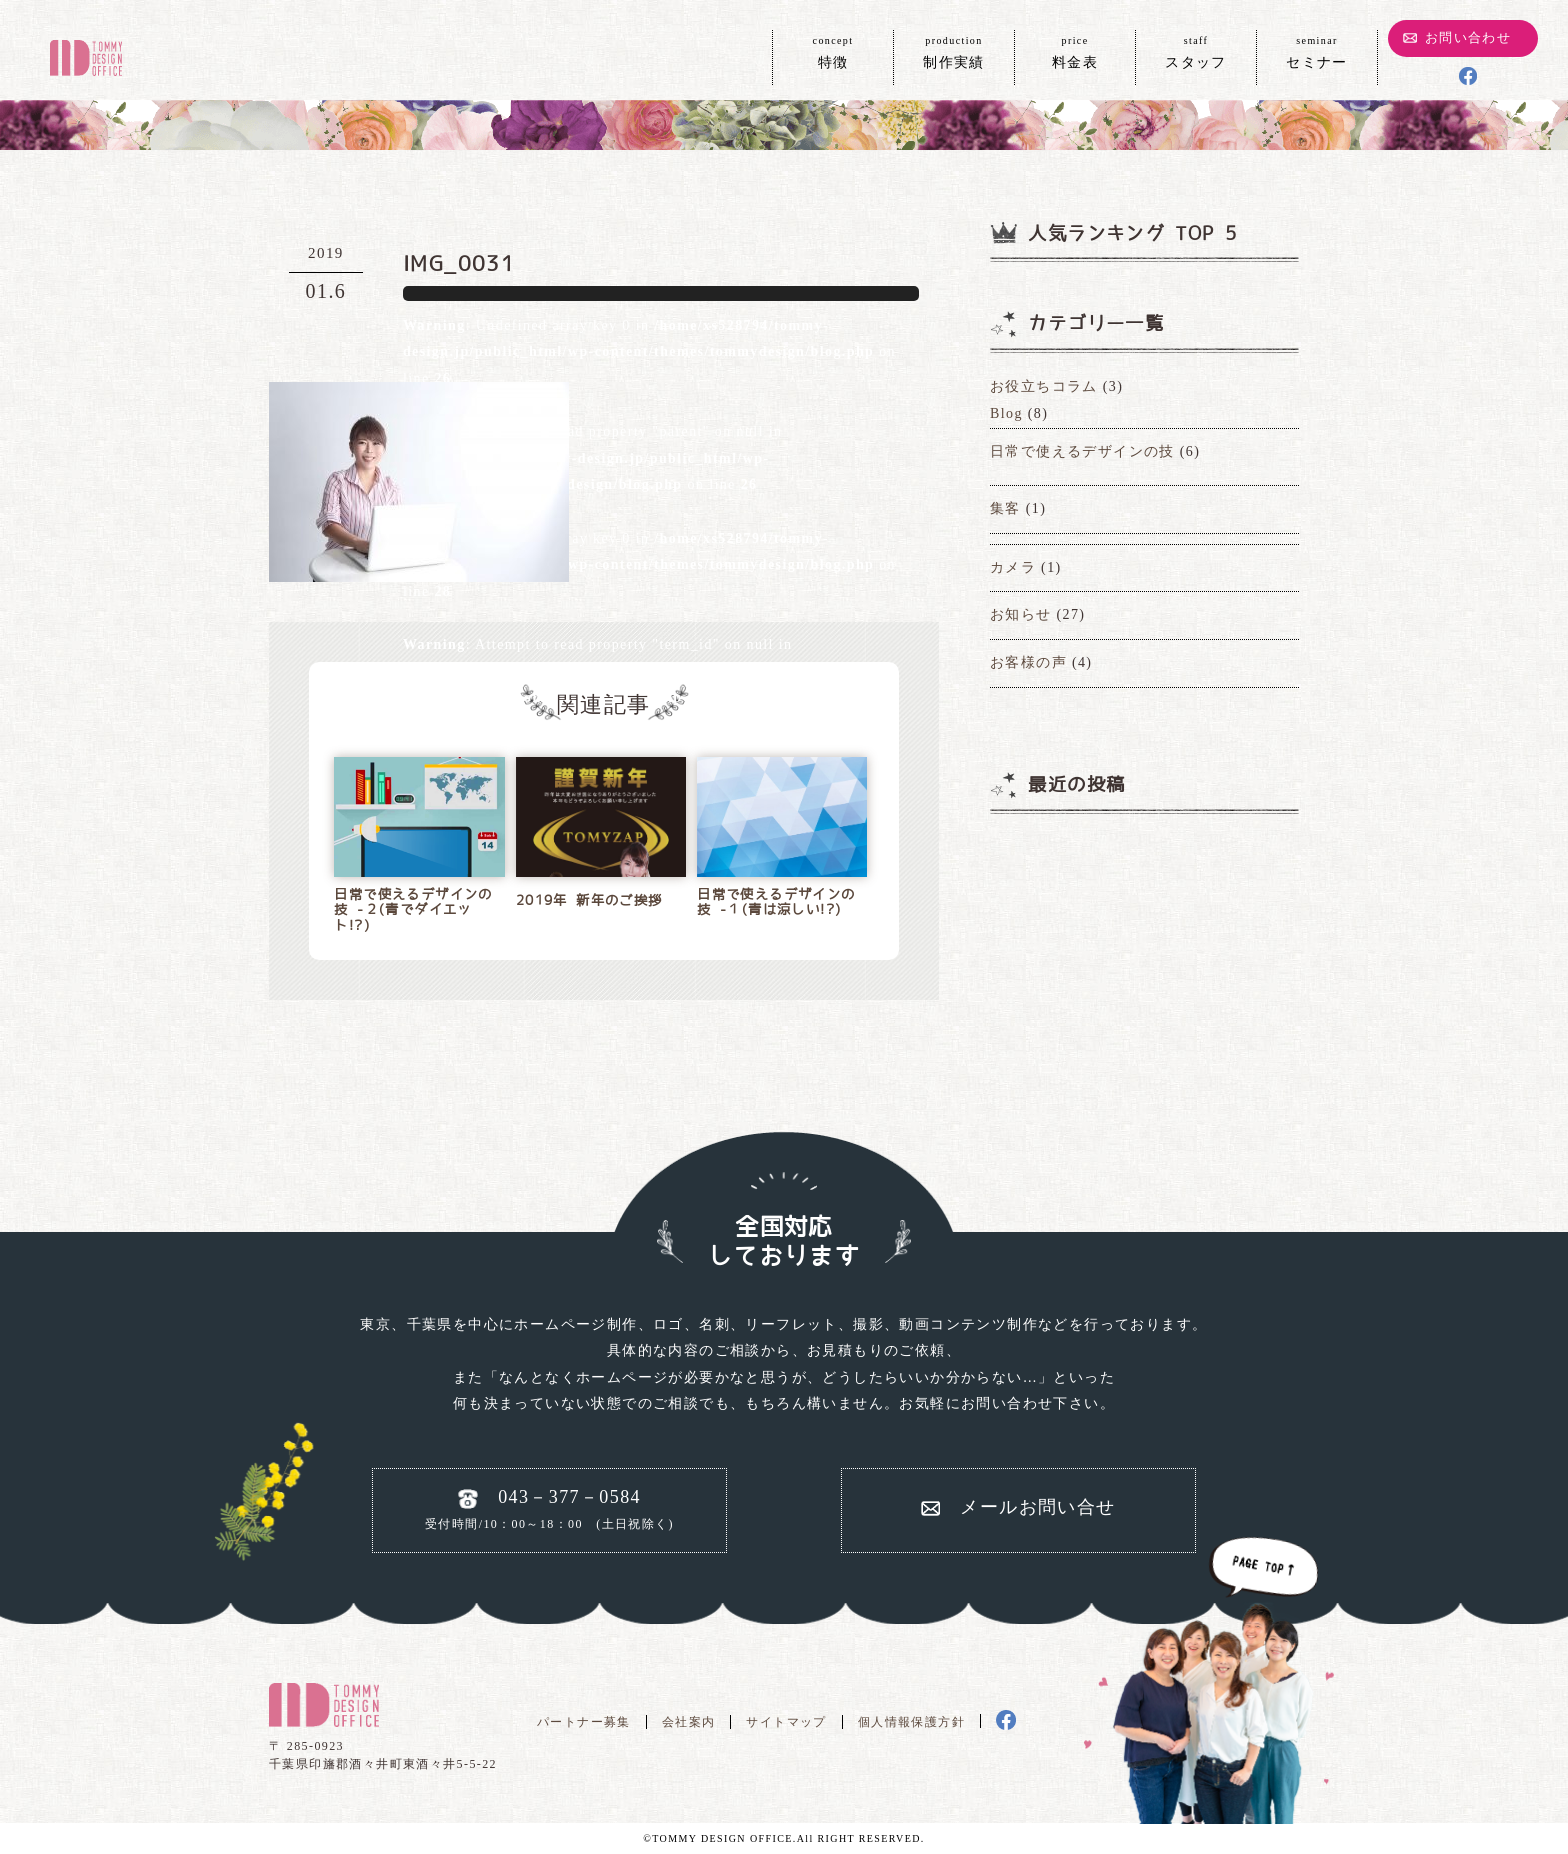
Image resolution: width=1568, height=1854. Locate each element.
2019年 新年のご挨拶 (589, 900)
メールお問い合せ (1037, 1507)
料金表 (1075, 51)
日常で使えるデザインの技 (1082, 451)
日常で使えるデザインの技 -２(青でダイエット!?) (413, 910)
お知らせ (1021, 614)
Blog (1006, 413)
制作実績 (954, 51)
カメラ (1013, 567)
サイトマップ (786, 1722)
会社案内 (689, 1722)
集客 (1005, 508)
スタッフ (1196, 51)
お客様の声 (1028, 662)
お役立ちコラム (1044, 386)
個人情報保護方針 (911, 1722)
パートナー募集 (584, 1722)
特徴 (833, 51)
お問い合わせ (1468, 37)
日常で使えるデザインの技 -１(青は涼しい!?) (776, 902)
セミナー (1317, 51)
